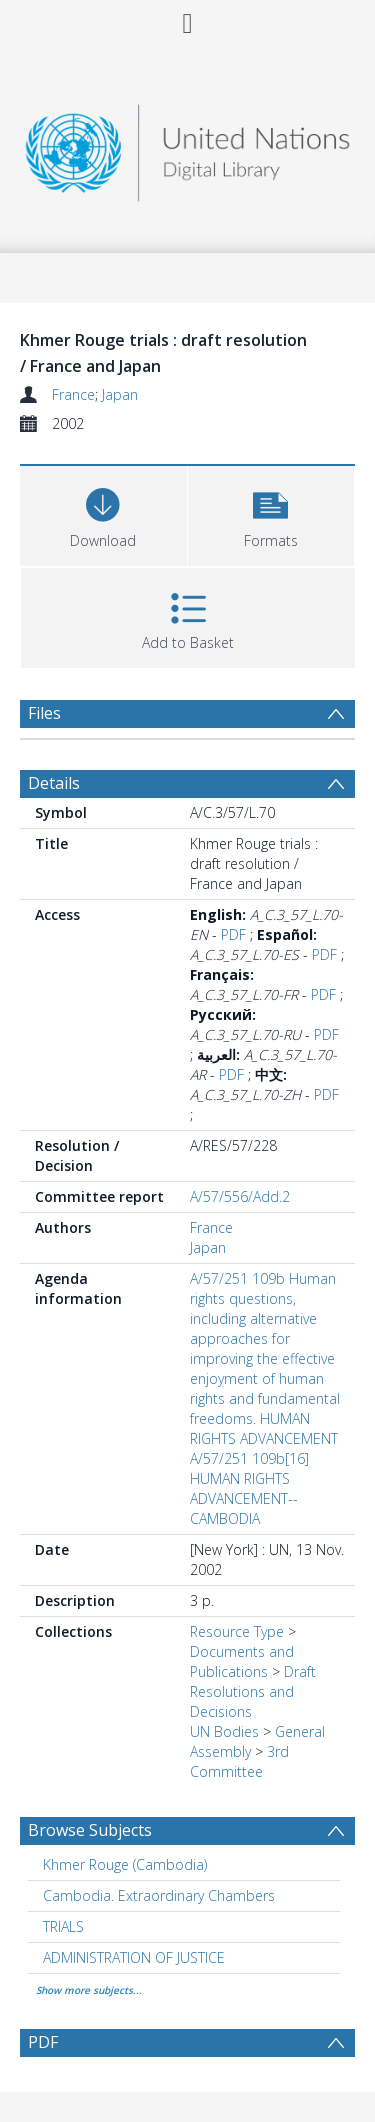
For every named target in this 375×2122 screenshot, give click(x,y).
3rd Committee (239, 1761)
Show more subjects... (89, 1990)
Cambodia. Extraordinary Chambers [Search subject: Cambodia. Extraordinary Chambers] (159, 1895)
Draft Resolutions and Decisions (253, 1691)
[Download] (103, 513)
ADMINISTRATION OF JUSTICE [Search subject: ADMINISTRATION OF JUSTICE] (134, 1957)
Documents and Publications (242, 1661)
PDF (233, 934)
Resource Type (237, 1631)
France (73, 394)
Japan (120, 394)
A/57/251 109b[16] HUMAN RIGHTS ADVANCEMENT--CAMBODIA (249, 1488)
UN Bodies (224, 1731)
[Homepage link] (188, 147)
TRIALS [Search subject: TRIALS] (63, 1926)
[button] (271, 513)
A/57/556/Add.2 (240, 1196)
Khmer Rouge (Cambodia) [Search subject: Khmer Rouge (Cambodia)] (125, 1864)
